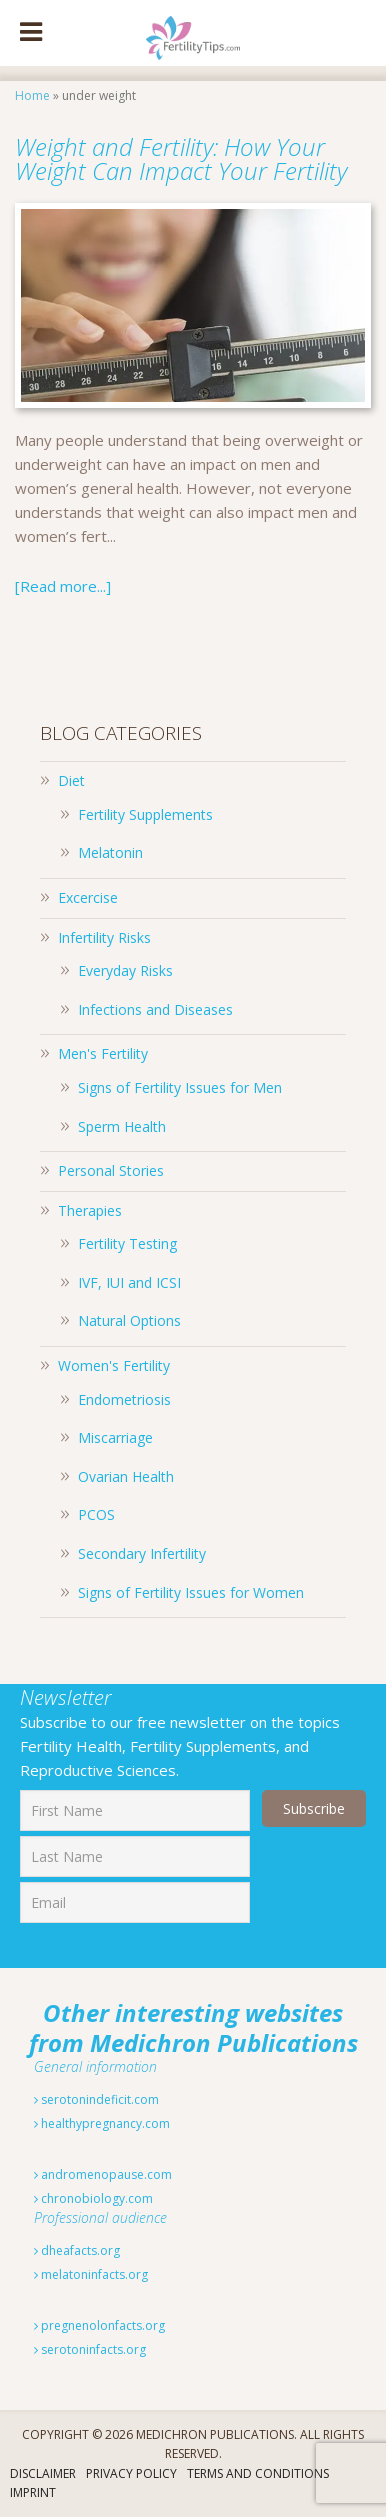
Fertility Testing (127, 1243)
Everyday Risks (125, 970)
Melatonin (110, 852)
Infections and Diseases (155, 1009)
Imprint (33, 2492)
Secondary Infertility (142, 1553)
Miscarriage (115, 1437)
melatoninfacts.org (91, 2274)
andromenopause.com (103, 2174)
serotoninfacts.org (90, 2349)
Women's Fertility (114, 1365)
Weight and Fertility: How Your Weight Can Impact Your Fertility (181, 158)
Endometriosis (124, 1399)
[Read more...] (63, 586)
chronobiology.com (93, 2198)
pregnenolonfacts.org (99, 2325)
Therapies (90, 1210)
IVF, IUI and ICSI (129, 1282)
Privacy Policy (131, 2473)
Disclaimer (43, 2473)
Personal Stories (111, 1170)
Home (32, 95)
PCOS (96, 1514)
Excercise (88, 897)
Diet (71, 780)
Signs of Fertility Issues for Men (180, 1087)
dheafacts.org (77, 2250)
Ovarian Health (126, 1476)
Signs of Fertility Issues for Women (191, 1592)
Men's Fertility (103, 1053)
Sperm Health (122, 1126)
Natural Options (129, 1320)
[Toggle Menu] (31, 33)
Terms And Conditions (258, 2473)
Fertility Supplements (145, 814)
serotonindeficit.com (96, 2099)
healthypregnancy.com (102, 2123)
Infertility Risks (104, 937)
